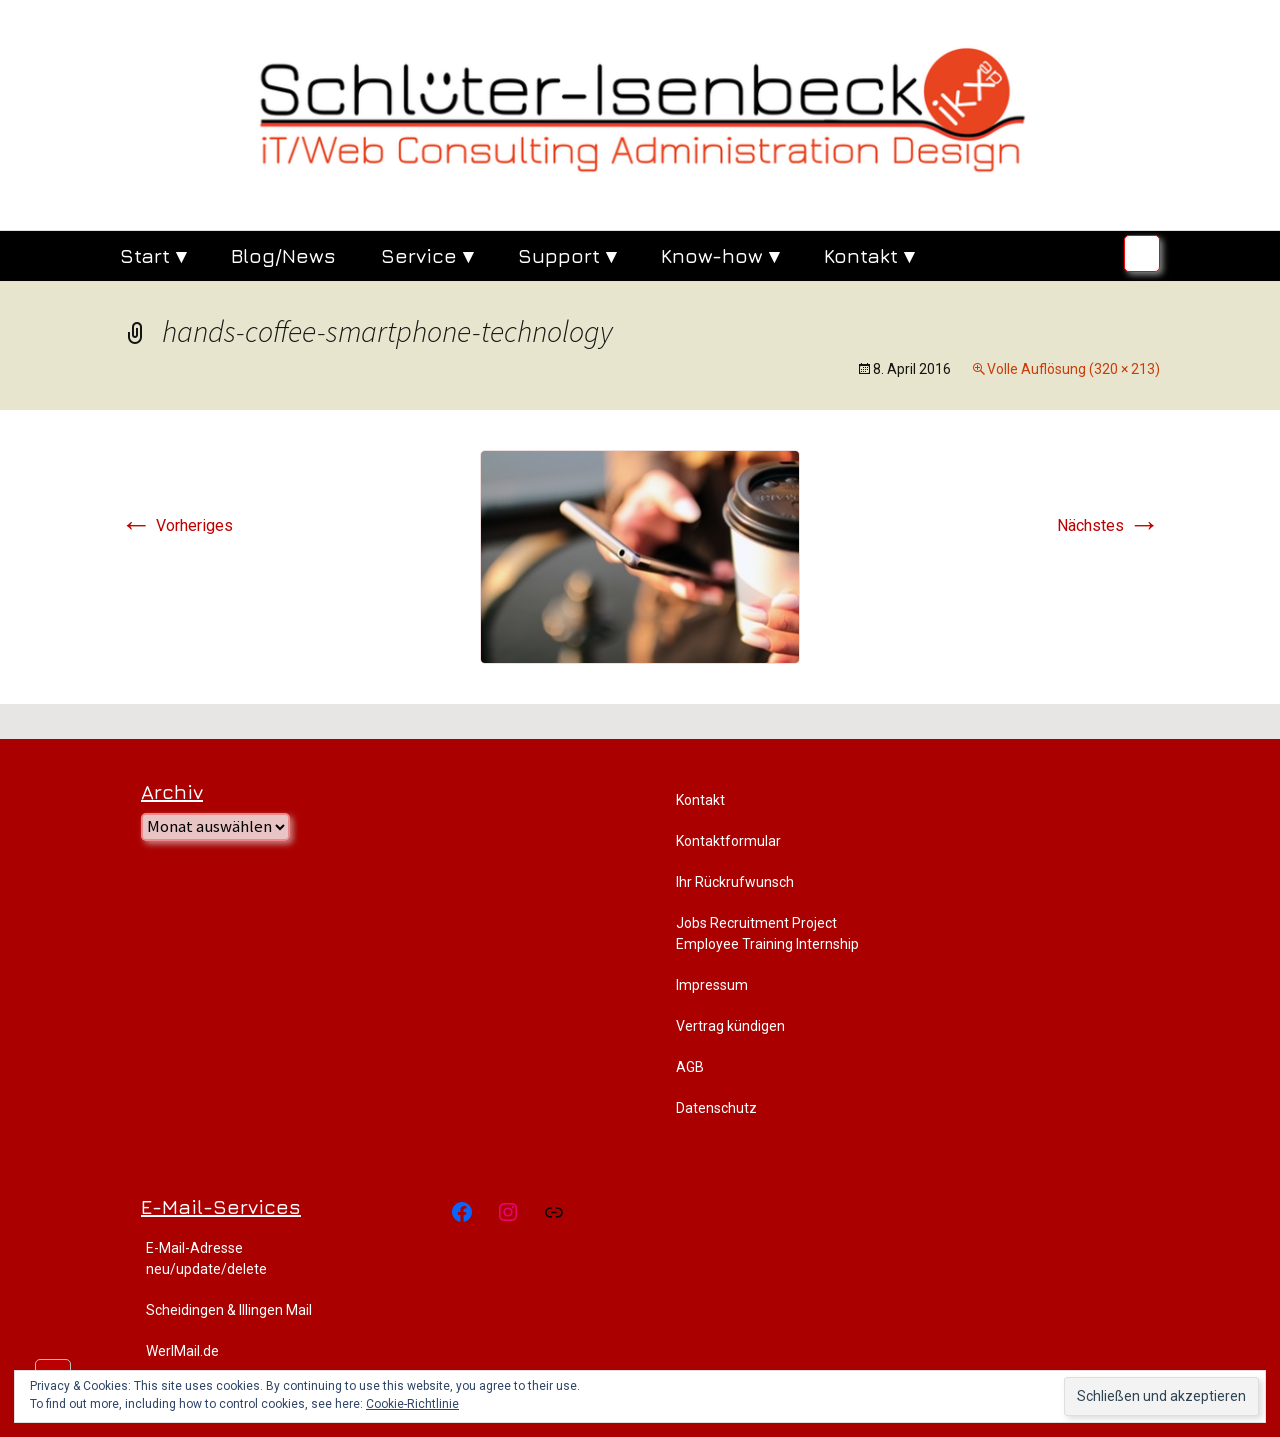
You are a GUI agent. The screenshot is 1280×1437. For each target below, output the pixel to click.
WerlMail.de (182, 1351)
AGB (690, 1067)
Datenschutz (716, 1108)
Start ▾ (153, 255)
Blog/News (283, 255)
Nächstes (1108, 525)
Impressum (712, 985)
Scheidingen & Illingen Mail (229, 1310)
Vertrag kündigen (730, 1026)
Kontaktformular (728, 841)
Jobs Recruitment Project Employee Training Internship (767, 933)
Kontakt (700, 800)
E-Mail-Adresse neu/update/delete (206, 1258)
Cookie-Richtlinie (412, 1404)
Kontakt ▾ (869, 255)
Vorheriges (176, 525)
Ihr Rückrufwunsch (735, 882)
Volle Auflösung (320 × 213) (1073, 369)
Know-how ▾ (720, 255)
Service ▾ (427, 255)
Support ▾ (567, 255)
